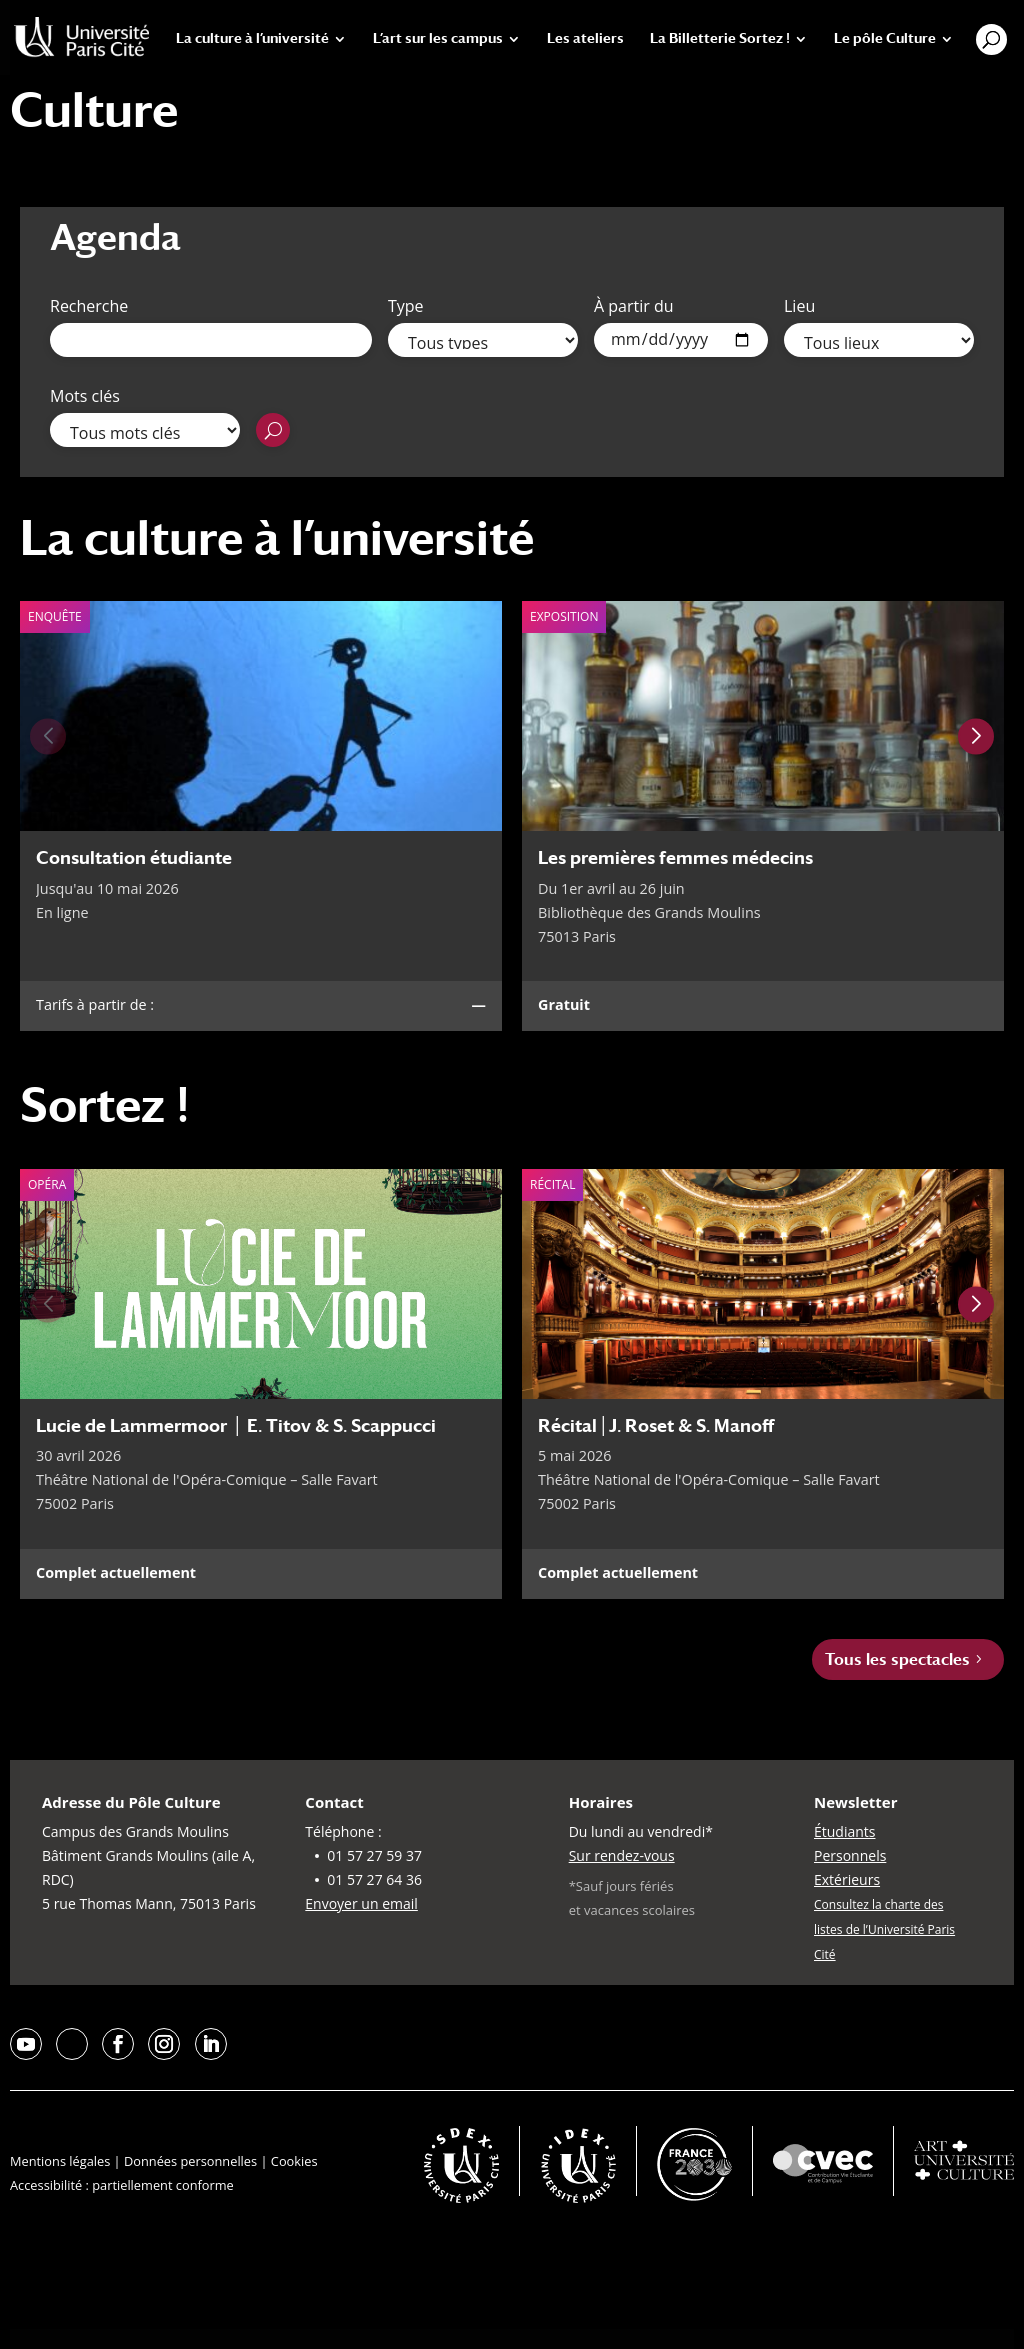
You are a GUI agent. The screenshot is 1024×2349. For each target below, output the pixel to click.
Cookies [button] (294, 2161)
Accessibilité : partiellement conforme (122, 2185)
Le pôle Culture (885, 38)
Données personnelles (190, 2161)
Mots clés (85, 396)
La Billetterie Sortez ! (720, 38)
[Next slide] (976, 737)
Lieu (799, 306)
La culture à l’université (252, 38)
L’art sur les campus (438, 38)
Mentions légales (60, 2161)
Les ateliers (585, 38)
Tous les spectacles (897, 1659)
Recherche (89, 306)
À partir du (634, 306)
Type (406, 306)
